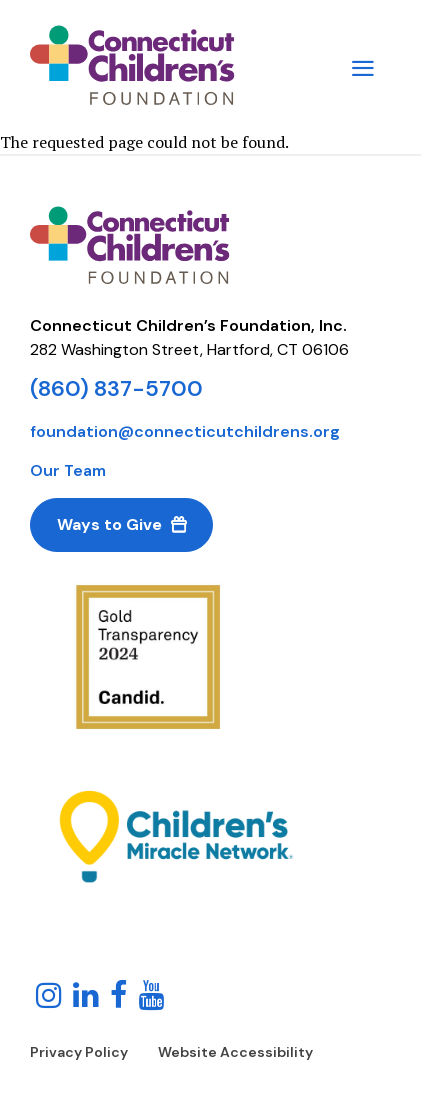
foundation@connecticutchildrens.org (185, 431)
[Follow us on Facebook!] (119, 997)
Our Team (68, 470)
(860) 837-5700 (116, 388)
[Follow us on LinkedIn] (86, 997)
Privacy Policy (79, 1052)
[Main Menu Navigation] (363, 65)
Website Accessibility (235, 1052)
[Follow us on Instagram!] (49, 997)
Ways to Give (109, 524)
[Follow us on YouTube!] (152, 997)
